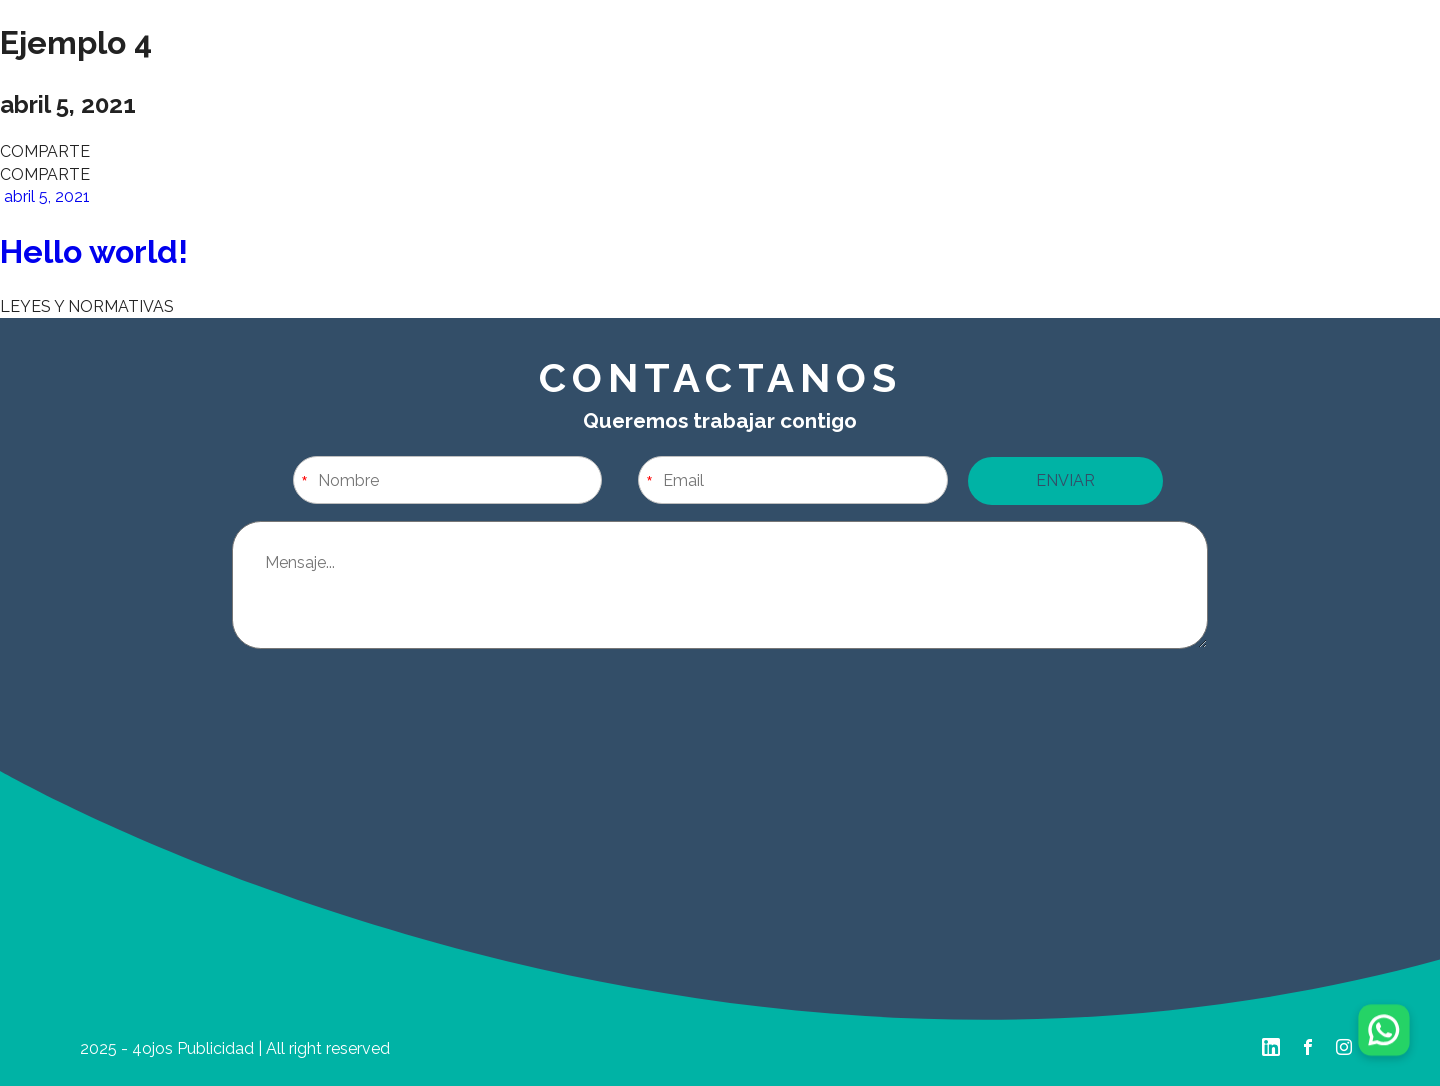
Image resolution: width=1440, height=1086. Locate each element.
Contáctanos (1232, 75)
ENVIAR (1065, 480)
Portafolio (976, 75)
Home (208, 75)
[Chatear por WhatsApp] (1383, 1029)
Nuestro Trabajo (464, 75)
